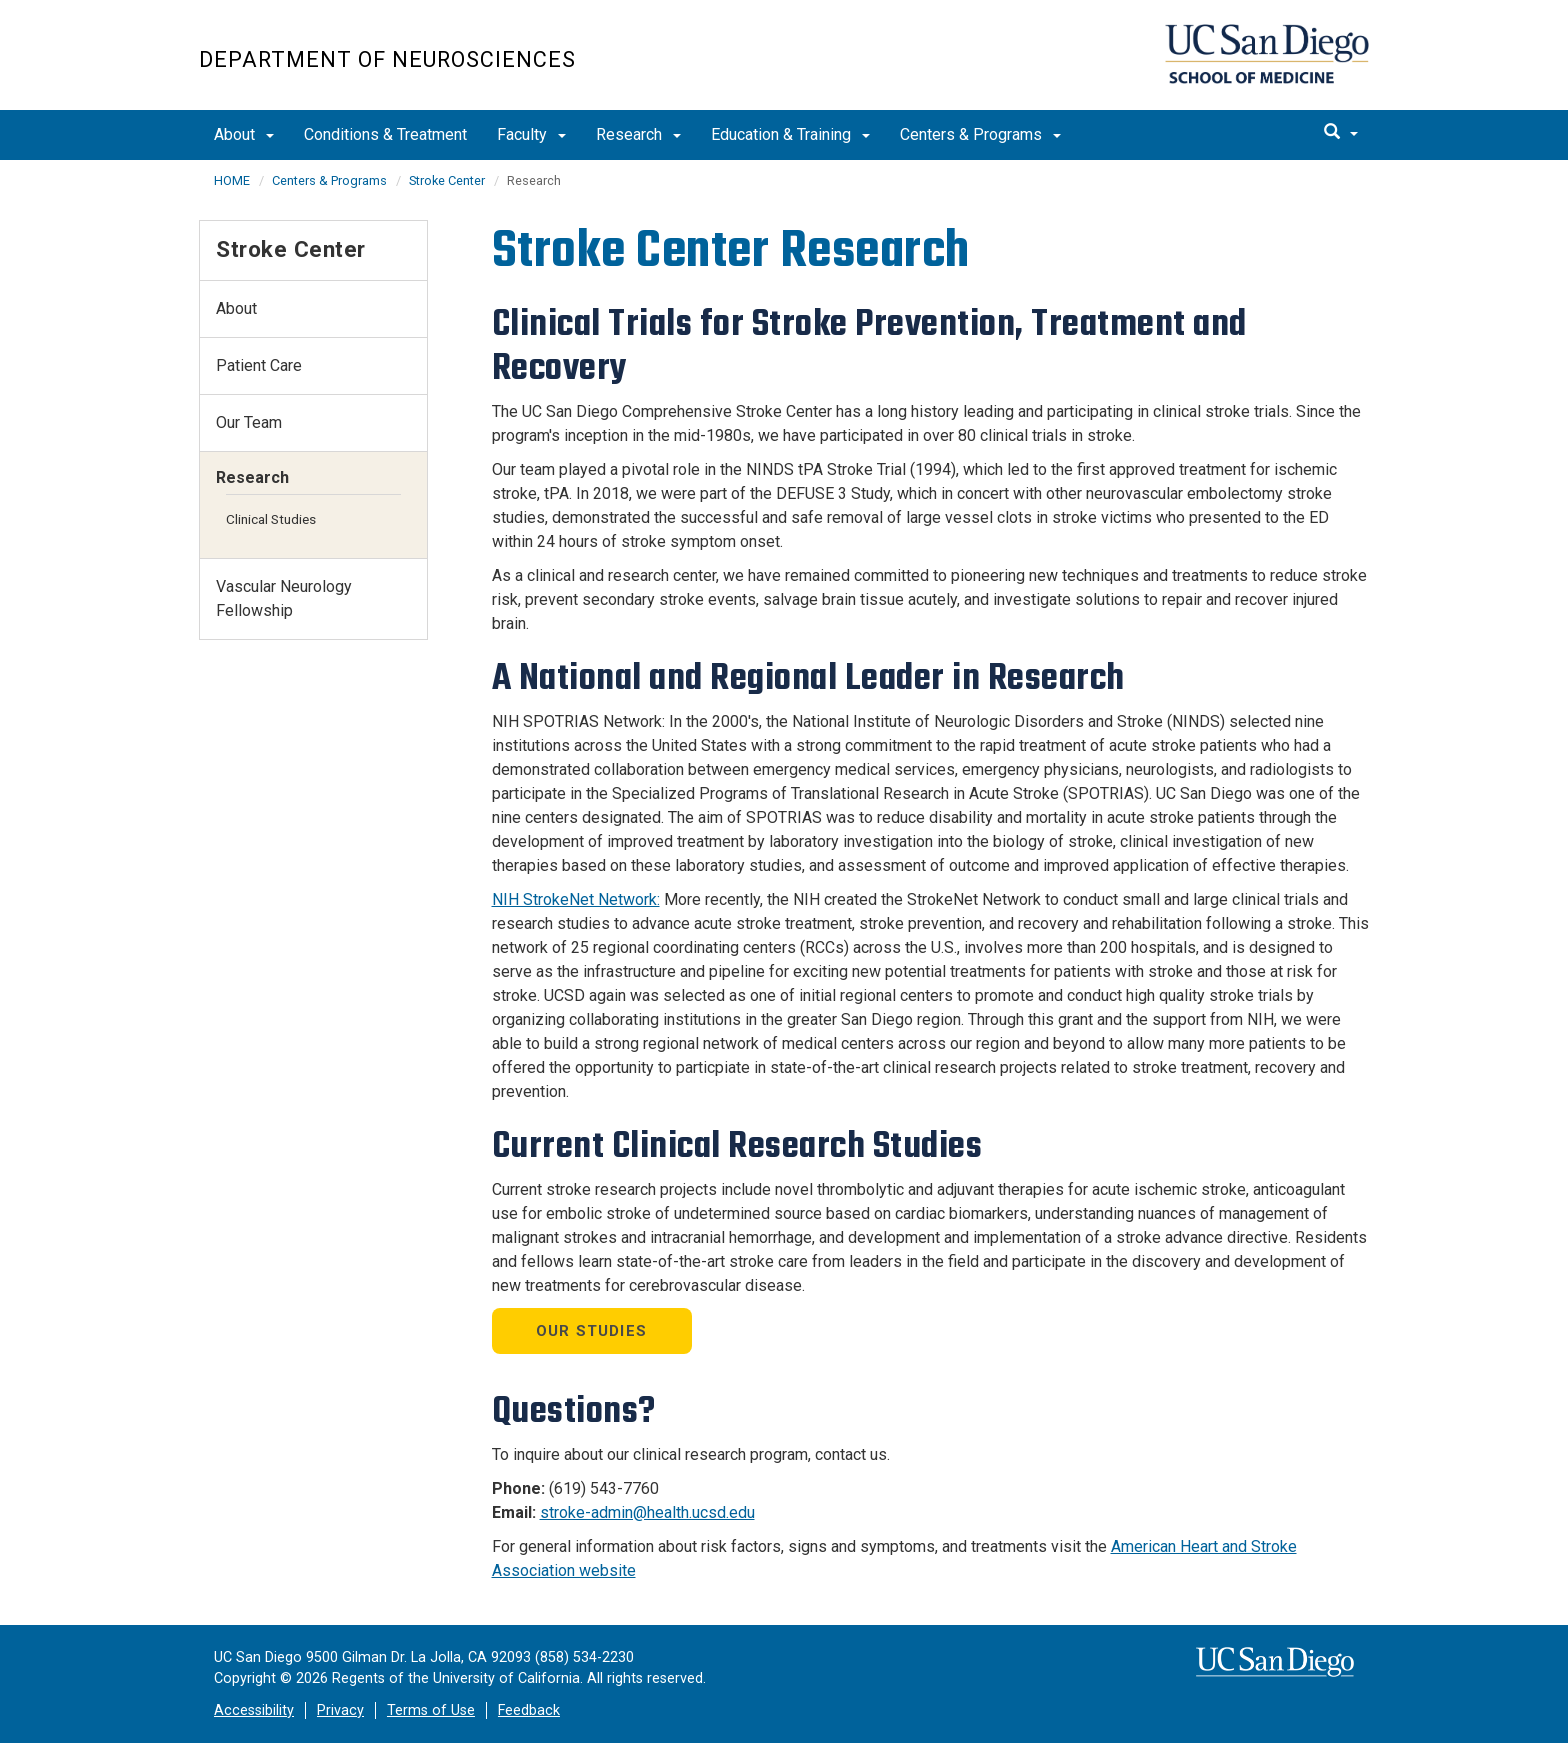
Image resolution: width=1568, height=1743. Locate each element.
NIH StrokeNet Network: (576, 899)
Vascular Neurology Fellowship (284, 598)
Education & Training (790, 134)
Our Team (249, 422)
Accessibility (254, 1710)
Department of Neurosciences (387, 59)
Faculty (531, 134)
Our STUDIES (591, 1331)
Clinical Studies (271, 519)
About (244, 134)
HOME (232, 180)
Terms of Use (431, 1710)
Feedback (529, 1710)
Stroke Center (447, 180)
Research (638, 134)
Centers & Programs (980, 134)
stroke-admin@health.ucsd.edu (647, 1512)
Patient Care (259, 365)
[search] (1341, 133)
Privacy (340, 1710)
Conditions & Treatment (385, 134)
